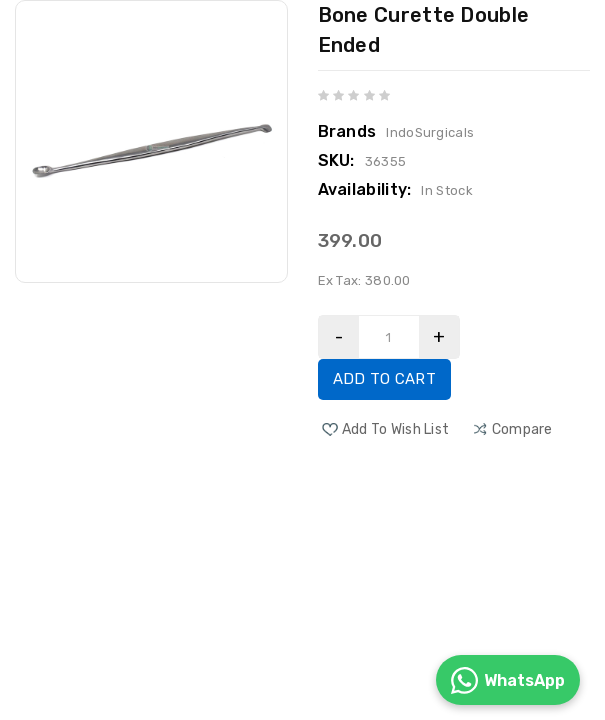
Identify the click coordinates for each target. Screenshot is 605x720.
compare (522, 429)
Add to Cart (384, 379)
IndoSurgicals (430, 132)
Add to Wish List (396, 429)
